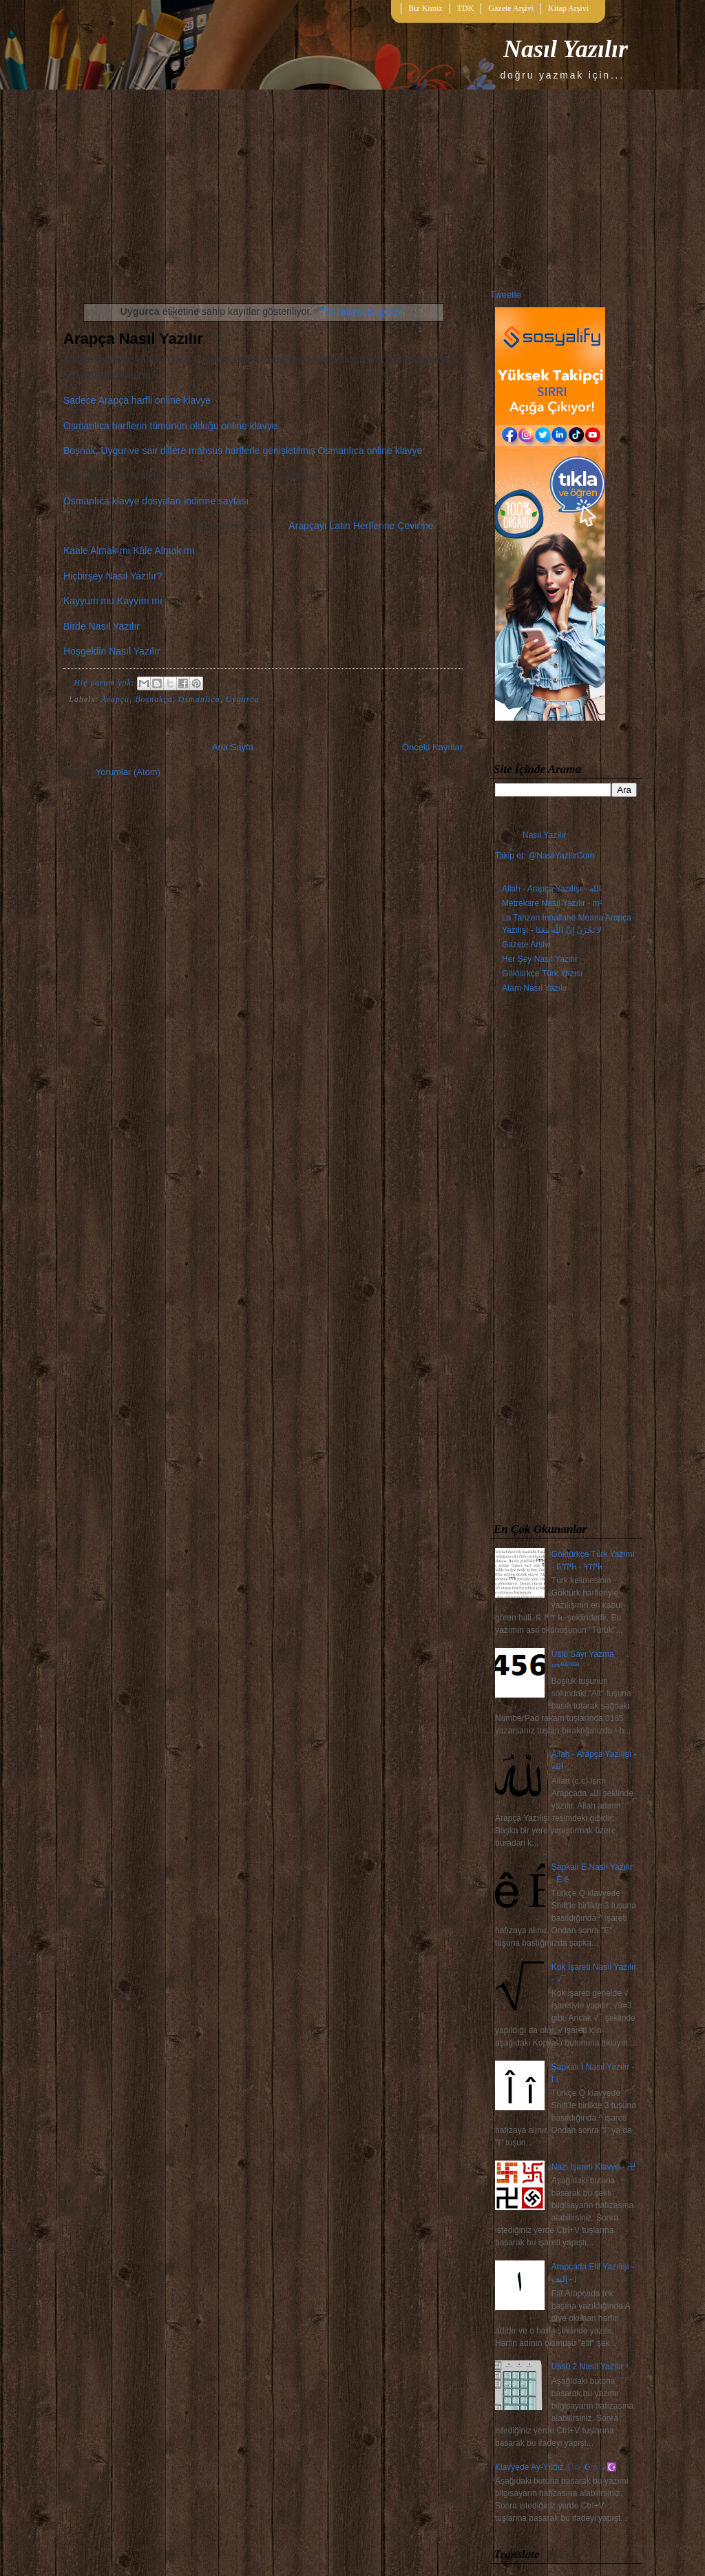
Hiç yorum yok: (106, 683)
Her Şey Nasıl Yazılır (540, 959)
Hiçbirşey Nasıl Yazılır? (112, 575)
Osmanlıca (199, 699)
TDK (465, 8)
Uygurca (243, 699)
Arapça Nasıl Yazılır (133, 338)
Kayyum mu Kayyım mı (112, 600)
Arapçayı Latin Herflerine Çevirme (360, 525)
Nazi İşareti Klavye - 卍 (593, 2167)
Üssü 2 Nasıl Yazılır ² (590, 2366)
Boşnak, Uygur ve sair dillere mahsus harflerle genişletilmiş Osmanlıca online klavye (242, 450)
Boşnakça (154, 699)
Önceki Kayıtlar (432, 747)
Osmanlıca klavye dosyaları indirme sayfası (156, 500)
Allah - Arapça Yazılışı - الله (551, 889)
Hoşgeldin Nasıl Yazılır (111, 651)
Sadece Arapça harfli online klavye (137, 400)
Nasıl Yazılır (565, 49)
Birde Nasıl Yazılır (101, 626)
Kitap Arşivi (568, 8)
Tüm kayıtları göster (362, 311)
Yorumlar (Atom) (128, 772)
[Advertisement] (566, 1261)
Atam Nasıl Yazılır (534, 988)
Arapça (115, 699)
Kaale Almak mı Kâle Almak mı (129, 550)
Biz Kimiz (425, 8)
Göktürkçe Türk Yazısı (542, 973)
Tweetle (505, 294)
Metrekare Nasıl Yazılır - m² (552, 903)
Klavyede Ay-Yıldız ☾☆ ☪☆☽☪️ (556, 2467)
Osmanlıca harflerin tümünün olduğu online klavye (170, 425)
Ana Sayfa (232, 747)
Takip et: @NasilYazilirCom (544, 856)
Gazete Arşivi (511, 8)
